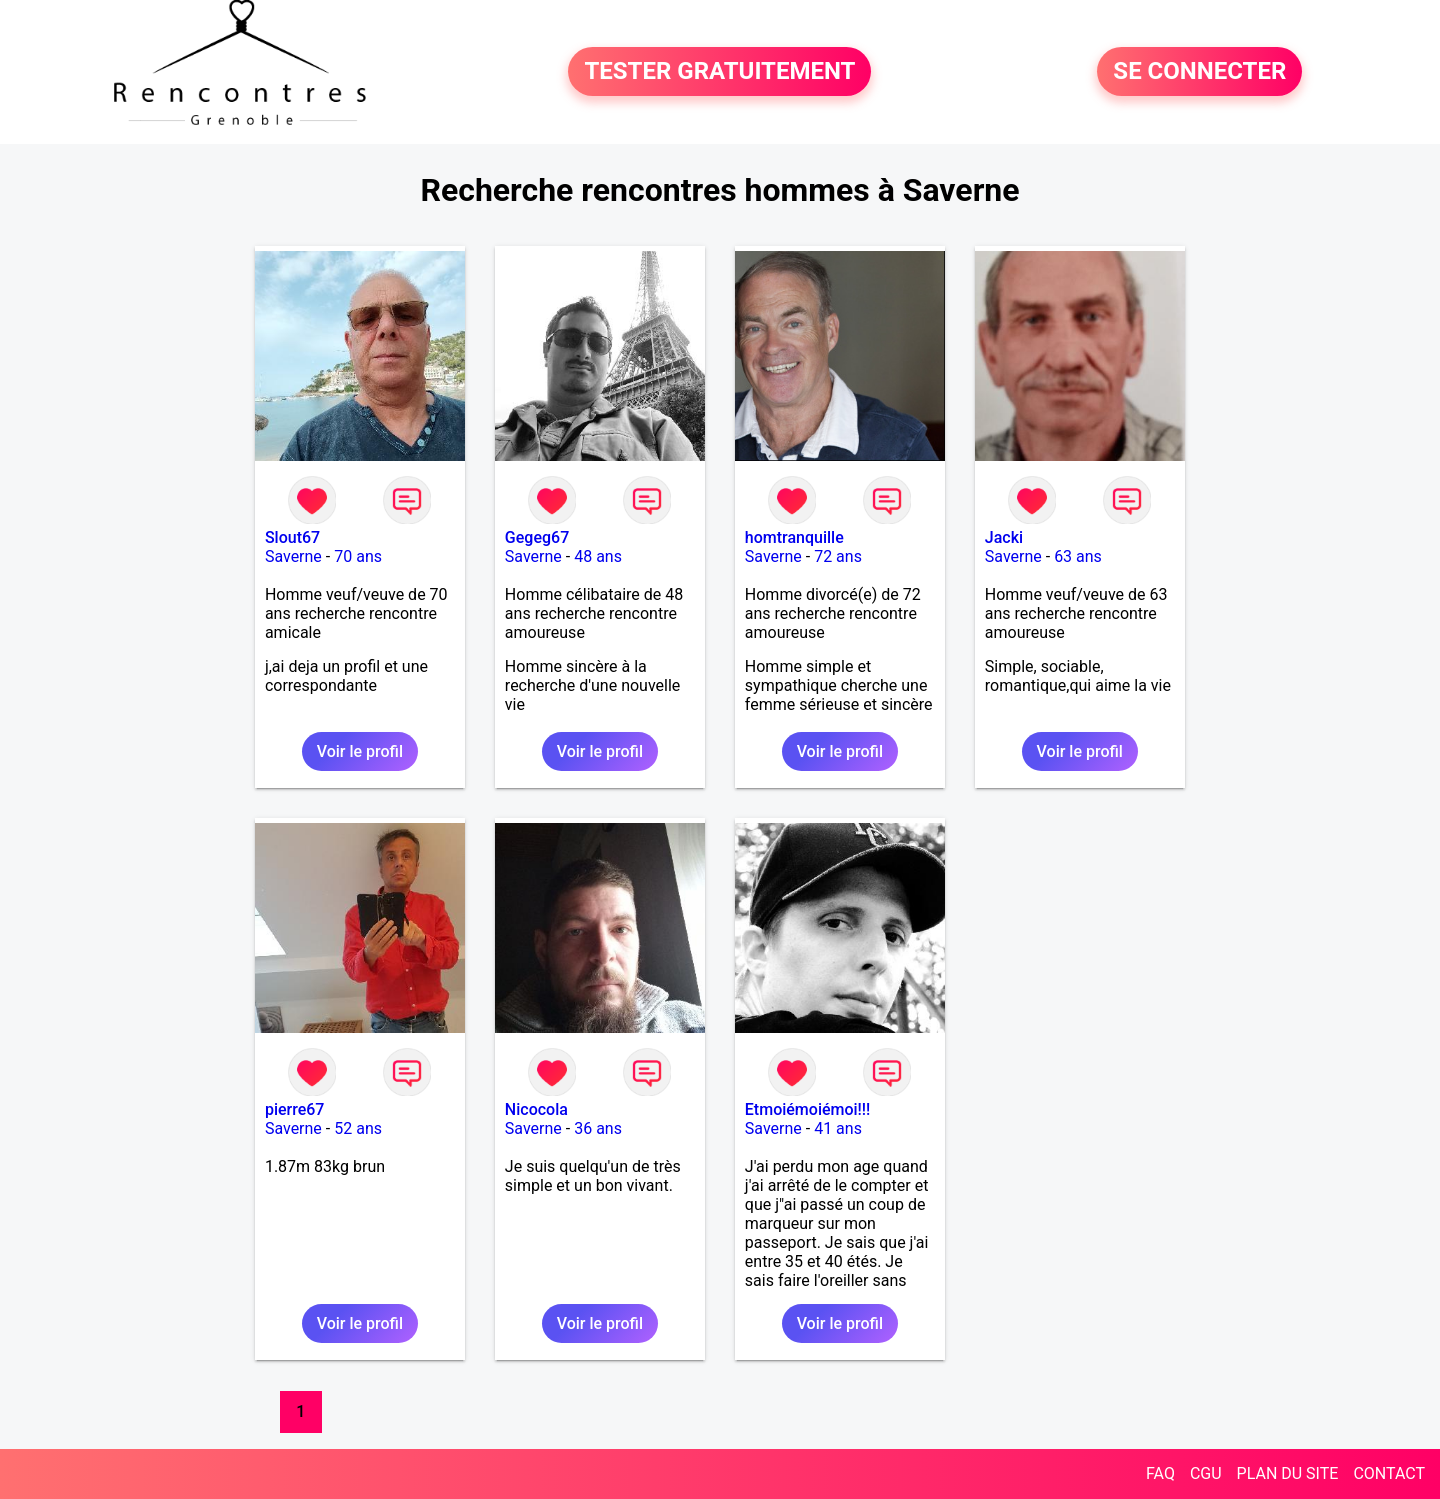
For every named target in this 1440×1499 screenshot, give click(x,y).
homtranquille (794, 537)
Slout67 (292, 537)
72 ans (838, 556)
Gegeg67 (537, 537)
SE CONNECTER (1199, 72)
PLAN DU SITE (1288, 1473)
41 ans (838, 1128)
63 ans (1078, 556)
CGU (1206, 1473)
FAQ (1160, 1473)
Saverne (293, 556)
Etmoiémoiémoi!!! (808, 1109)
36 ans (598, 1128)
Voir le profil (360, 751)
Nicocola (536, 1109)
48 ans (598, 556)
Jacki (1004, 537)
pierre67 (295, 1109)
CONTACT (1389, 1473)
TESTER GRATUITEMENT (719, 72)
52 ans (358, 1128)
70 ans (358, 556)
